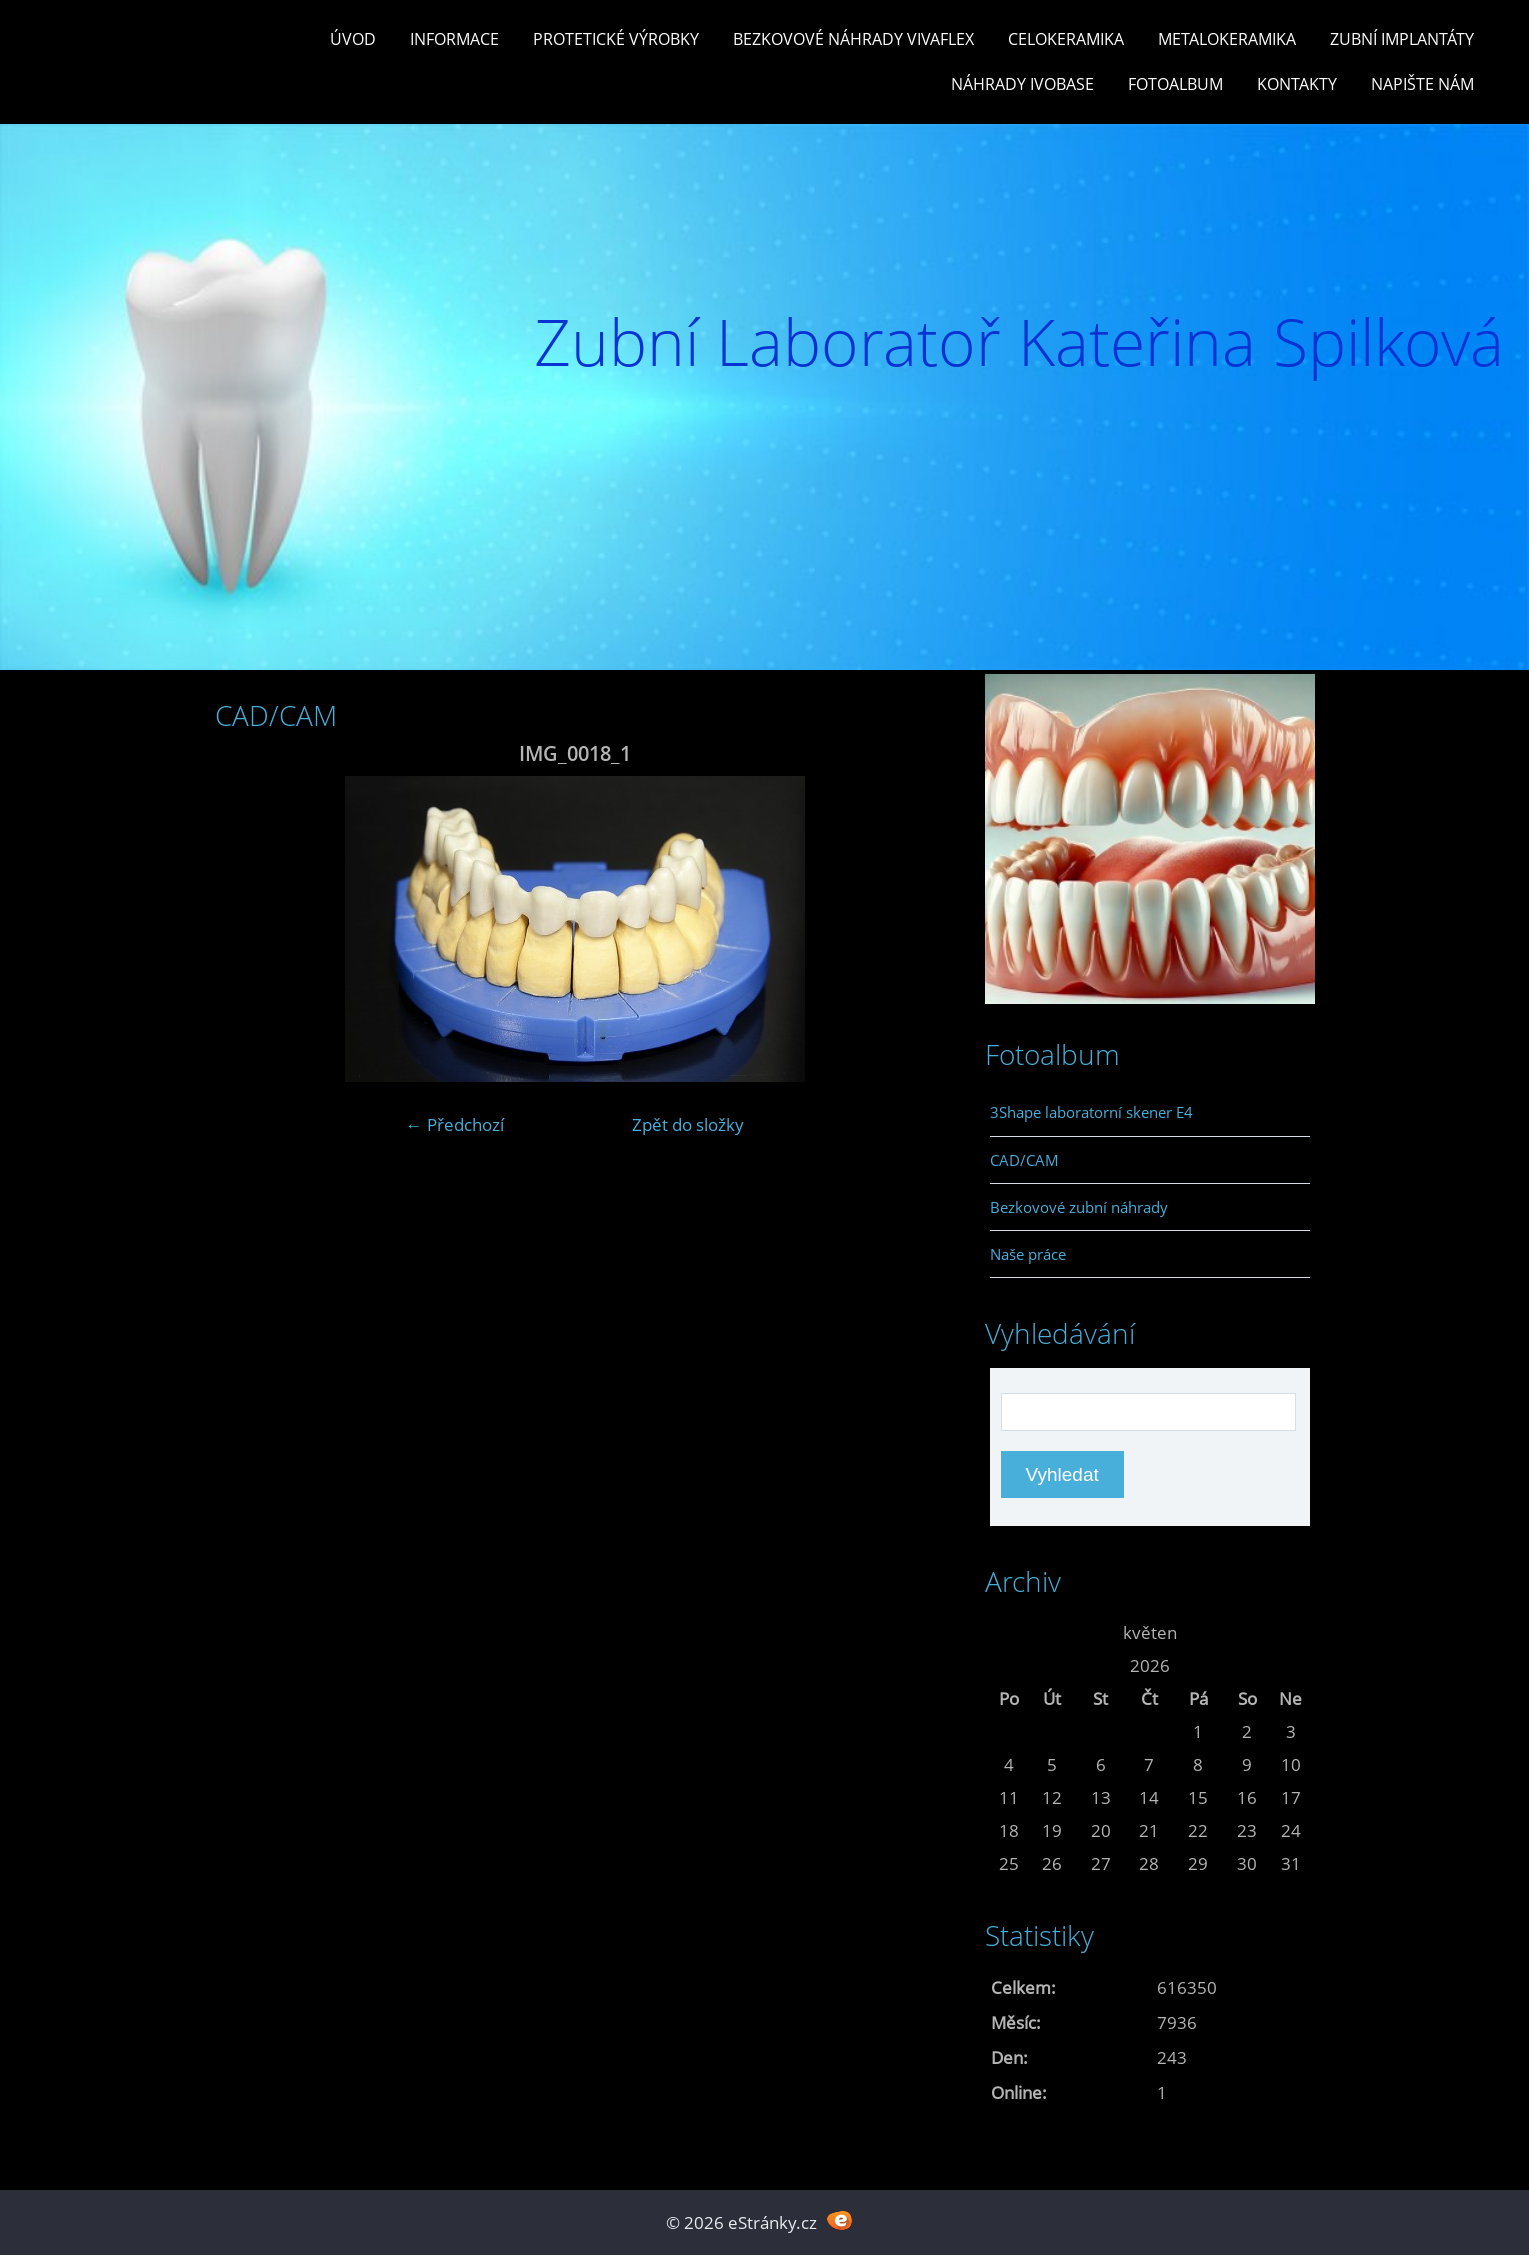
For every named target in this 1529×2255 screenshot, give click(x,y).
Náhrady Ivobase (1022, 84)
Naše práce (1028, 1254)
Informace (454, 39)
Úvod (353, 39)
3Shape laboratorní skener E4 (1091, 1112)
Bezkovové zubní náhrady (1079, 1207)
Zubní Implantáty (1402, 39)
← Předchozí (455, 1124)
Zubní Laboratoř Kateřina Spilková (1019, 341)
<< (1009, 1632)
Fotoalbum (1175, 84)
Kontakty (1297, 84)
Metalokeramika (1227, 39)
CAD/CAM (1024, 1160)
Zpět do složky (688, 1124)
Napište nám (1422, 84)
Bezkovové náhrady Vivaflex (853, 39)
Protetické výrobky (616, 39)
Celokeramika (1066, 39)
